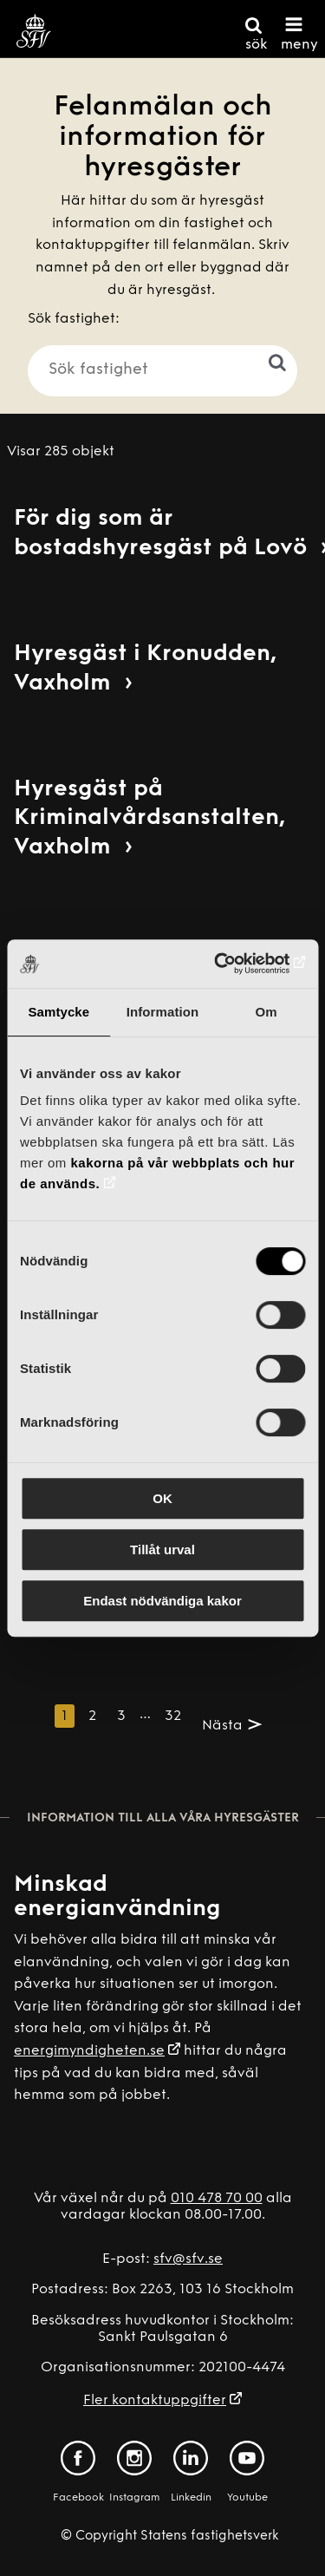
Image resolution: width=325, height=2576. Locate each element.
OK (162, 1498)
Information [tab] (163, 1011)
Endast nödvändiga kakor (162, 1600)
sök (256, 45)
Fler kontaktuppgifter (154, 2401)
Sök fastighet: (74, 319)
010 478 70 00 (217, 2199)
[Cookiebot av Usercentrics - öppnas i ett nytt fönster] (231, 963)
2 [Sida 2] (92, 1716)
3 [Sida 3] (121, 1716)
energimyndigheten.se (89, 2051)
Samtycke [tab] (58, 1011)
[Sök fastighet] (162, 370)
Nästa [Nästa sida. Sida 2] (222, 1726)
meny (299, 45)
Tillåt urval (162, 1549)
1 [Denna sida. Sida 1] (65, 1716)
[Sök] (260, 362)
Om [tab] (266, 1011)
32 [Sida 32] (173, 1716)
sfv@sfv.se (188, 2259)
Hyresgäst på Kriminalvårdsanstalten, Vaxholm (149, 819)
